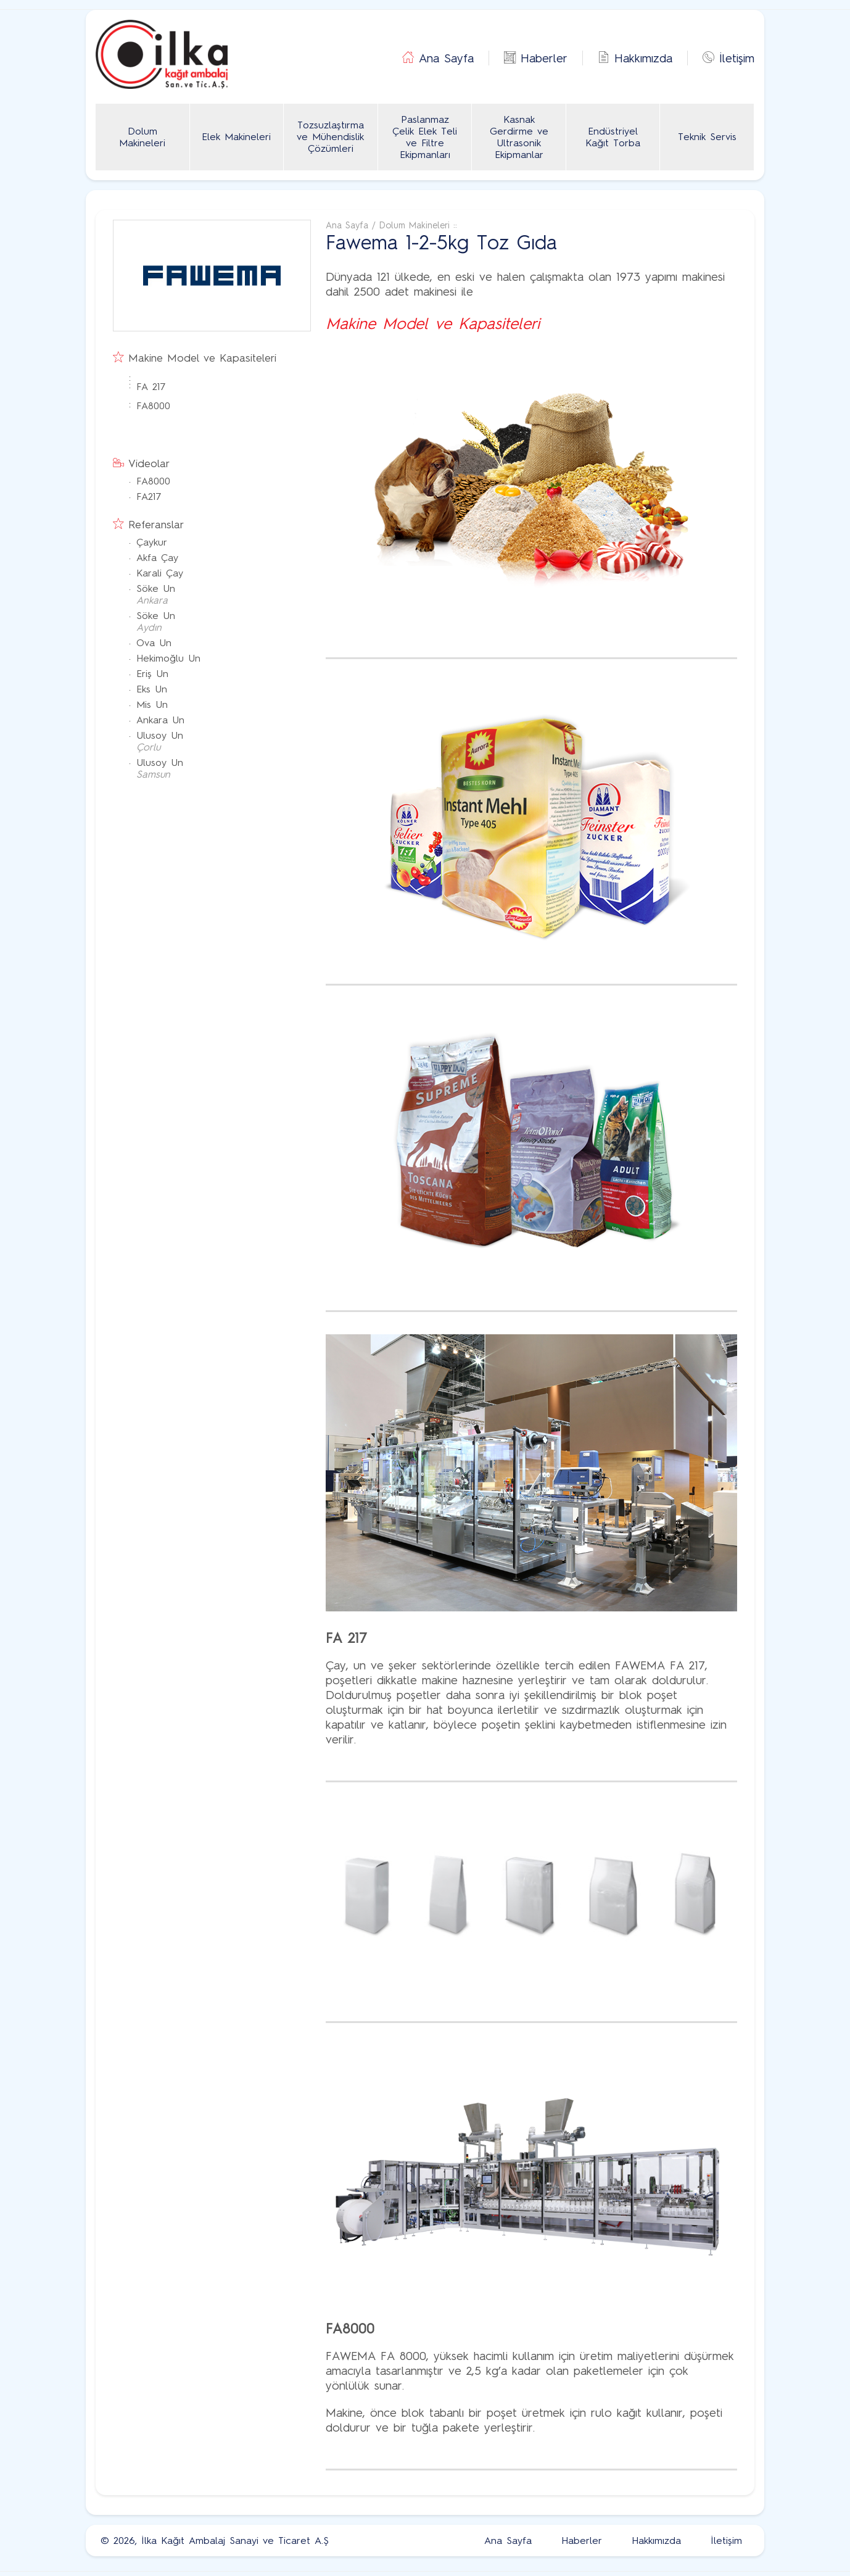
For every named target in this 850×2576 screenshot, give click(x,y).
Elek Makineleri (236, 137)
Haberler (544, 58)
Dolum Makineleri (142, 137)
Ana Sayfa (446, 58)
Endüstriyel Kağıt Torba (612, 137)
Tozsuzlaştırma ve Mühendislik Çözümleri (330, 136)
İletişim (736, 58)
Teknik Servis (707, 137)
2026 (124, 2540)
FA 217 (150, 387)
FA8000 (153, 406)
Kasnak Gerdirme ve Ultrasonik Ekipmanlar (519, 137)
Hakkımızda (643, 58)
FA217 (148, 496)
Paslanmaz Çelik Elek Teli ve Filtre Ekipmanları (424, 137)
